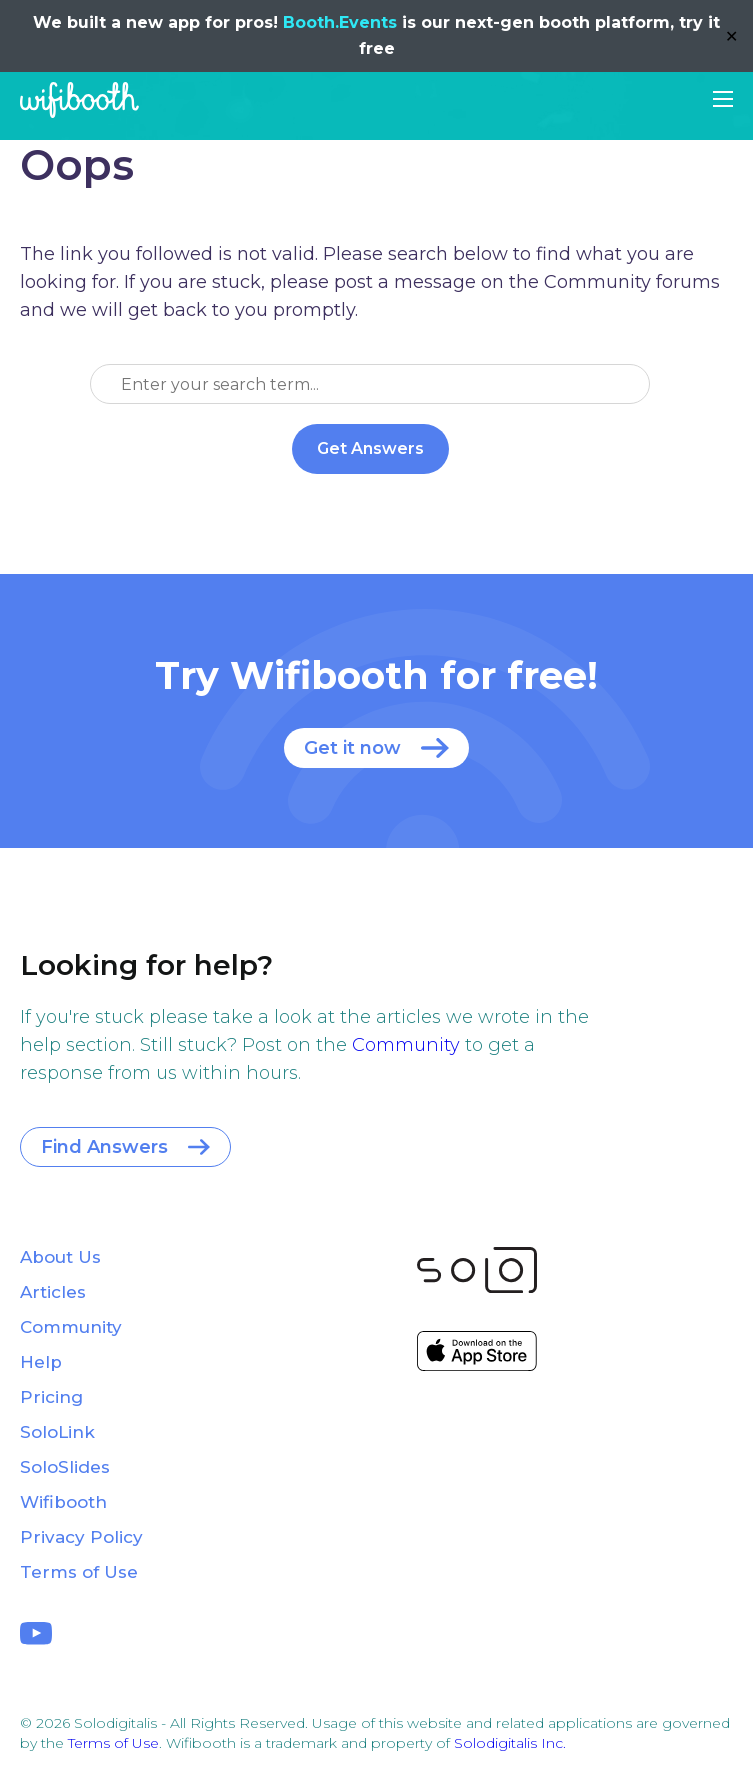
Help (41, 1362)
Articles (53, 1292)
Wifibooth (79, 100)
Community (406, 1045)
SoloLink (57, 1432)
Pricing (51, 1397)
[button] (723, 99)
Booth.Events (340, 22)
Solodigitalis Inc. (510, 1743)
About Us (60, 1257)
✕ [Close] (731, 36)
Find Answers (104, 1147)
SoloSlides (65, 1467)
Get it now (352, 748)
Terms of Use (79, 1572)
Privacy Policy (81, 1537)
